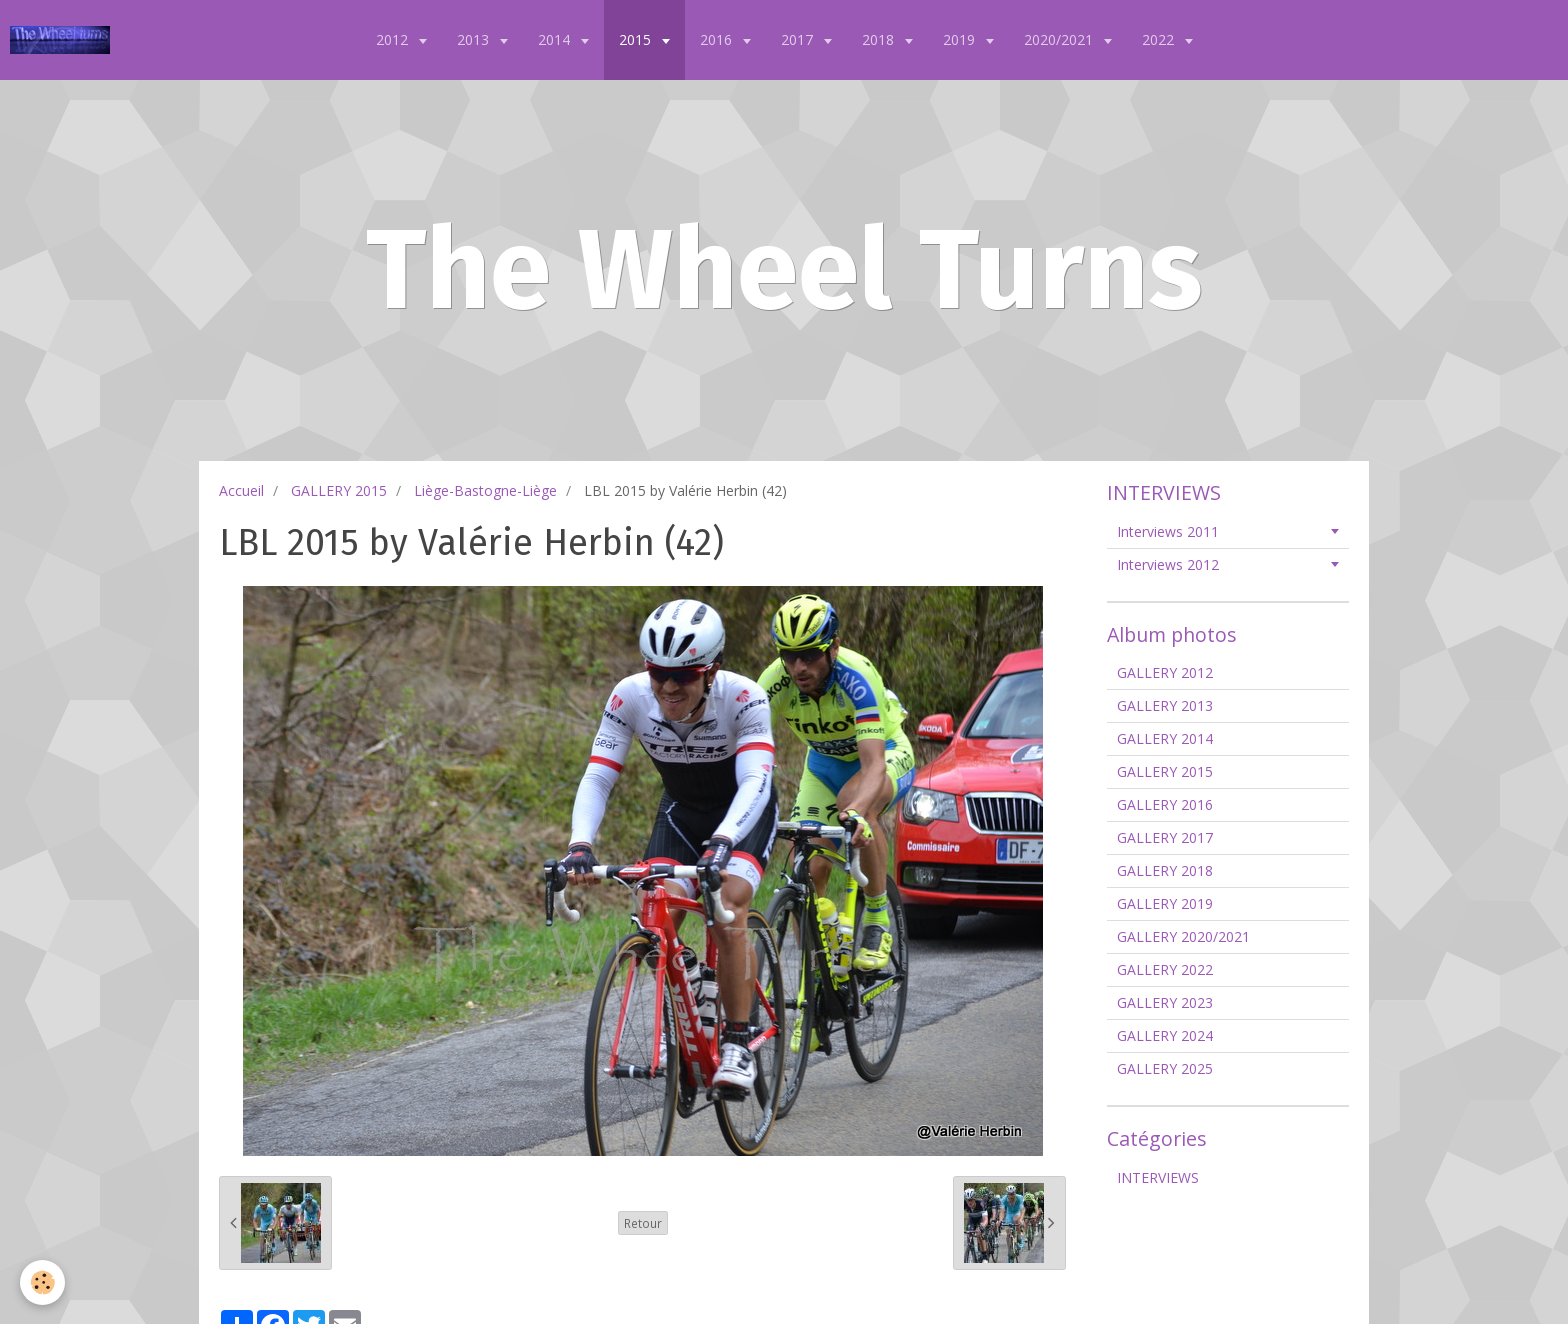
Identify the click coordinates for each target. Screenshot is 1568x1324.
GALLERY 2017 (1165, 837)
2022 (1160, 39)
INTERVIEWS (1158, 1177)
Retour (643, 1223)
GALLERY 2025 (1165, 1068)
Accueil (241, 490)
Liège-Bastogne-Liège (485, 490)
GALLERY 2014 (1165, 738)
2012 (394, 39)
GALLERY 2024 (1165, 1035)
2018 (880, 39)
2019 (961, 39)
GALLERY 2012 (1165, 672)
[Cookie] (42, 1282)
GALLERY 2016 (1165, 804)
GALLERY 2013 (1165, 705)
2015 (637, 39)
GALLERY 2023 (1165, 1002)
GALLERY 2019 (1165, 903)
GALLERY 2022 (1165, 969)
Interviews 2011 (1168, 531)
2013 (475, 39)
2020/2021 (1060, 39)
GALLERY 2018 (1165, 870)
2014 (556, 39)
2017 (799, 39)
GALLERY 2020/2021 (1183, 936)
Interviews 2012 (1168, 564)
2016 (718, 39)
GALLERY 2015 (339, 490)
